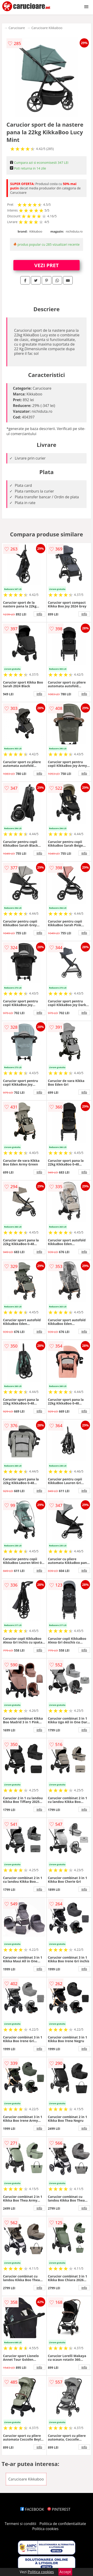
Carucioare (17, 28)
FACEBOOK (32, 2509)
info (39, 614)
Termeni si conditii (20, 2523)
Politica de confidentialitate (62, 2523)
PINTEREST (58, 2509)
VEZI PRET (46, 265)
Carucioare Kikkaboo (47, 28)
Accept (65, 2571)
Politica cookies (45, 2528)
